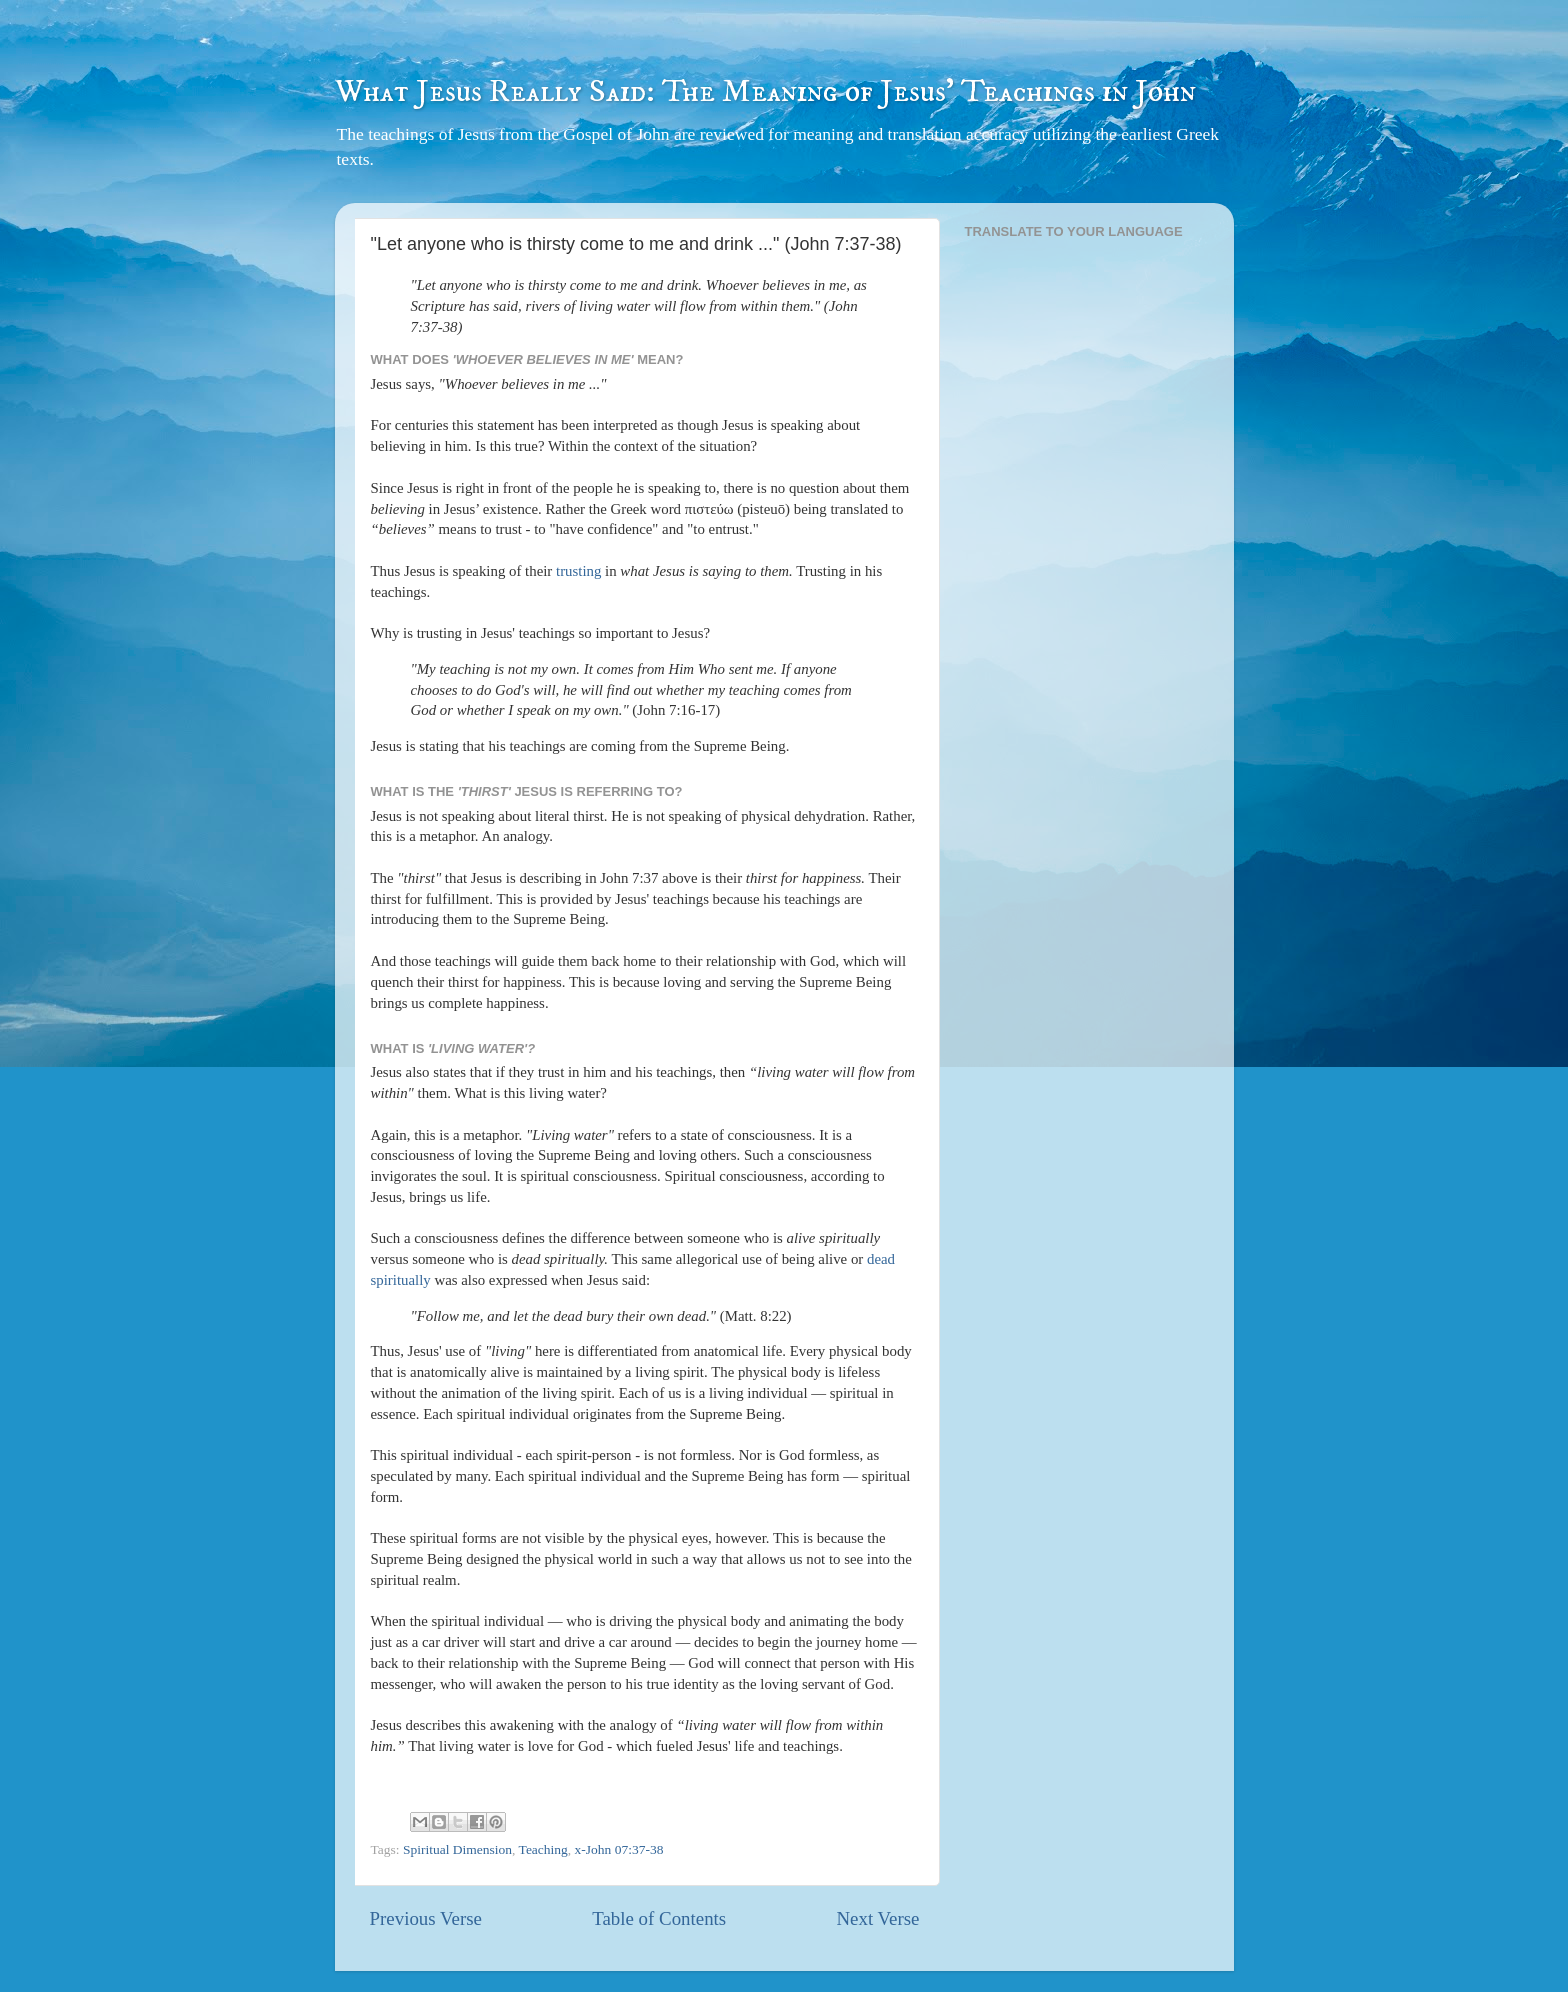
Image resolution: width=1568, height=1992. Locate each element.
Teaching (543, 1849)
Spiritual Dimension (457, 1849)
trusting (578, 571)
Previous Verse (426, 1918)
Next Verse (877, 1918)
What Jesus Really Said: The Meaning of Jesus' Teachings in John (765, 92)
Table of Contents (659, 1918)
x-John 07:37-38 (619, 1849)
